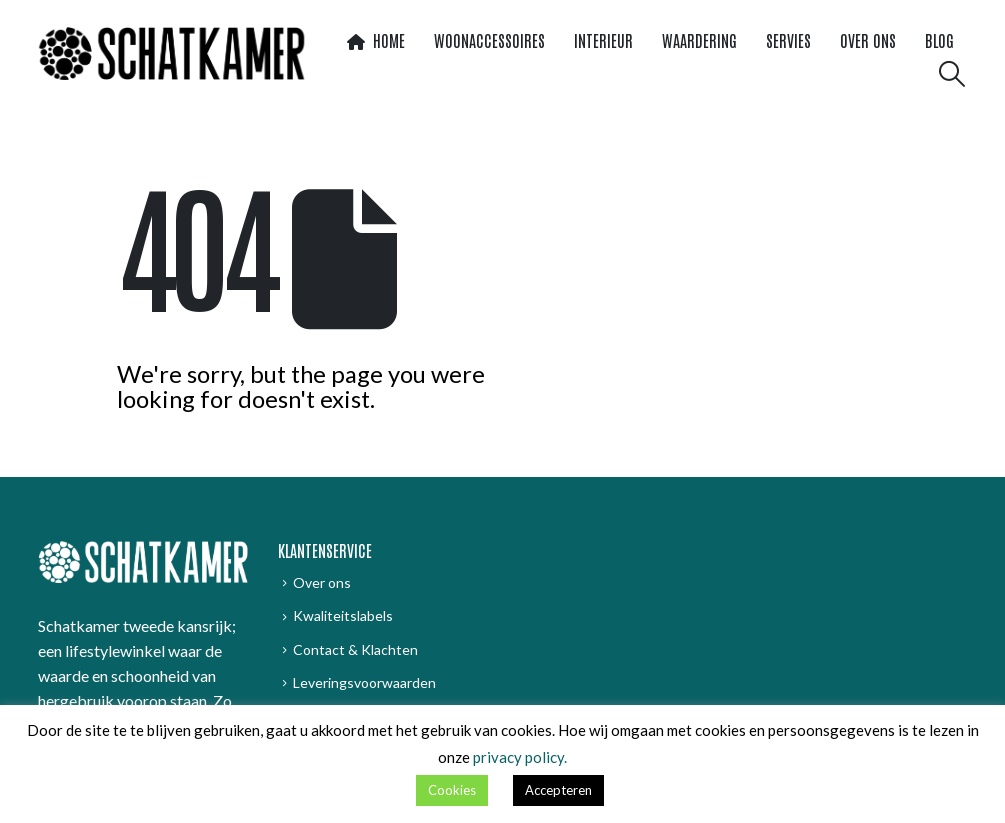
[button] (951, 74)
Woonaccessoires (489, 40)
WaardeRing (699, 40)
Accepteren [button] (558, 790)
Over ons (868, 40)
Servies (788, 40)
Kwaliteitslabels (343, 615)
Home (376, 40)
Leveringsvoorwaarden (364, 682)
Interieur (603, 40)
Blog (939, 40)
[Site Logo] (172, 53)
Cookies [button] (452, 790)
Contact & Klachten (355, 649)
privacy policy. (520, 757)
